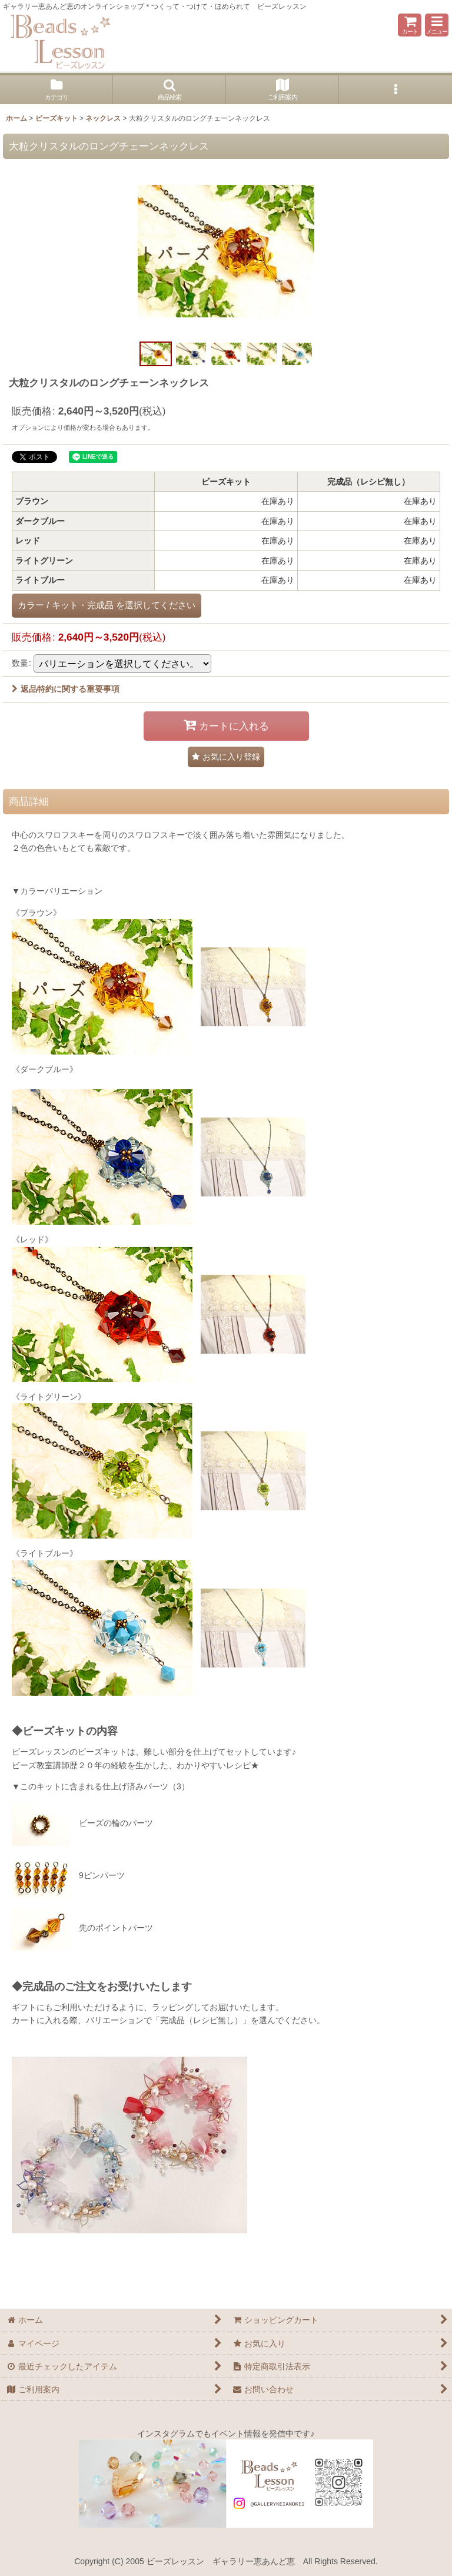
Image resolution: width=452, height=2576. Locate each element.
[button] (436, 25)
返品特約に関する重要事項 (65, 689)
